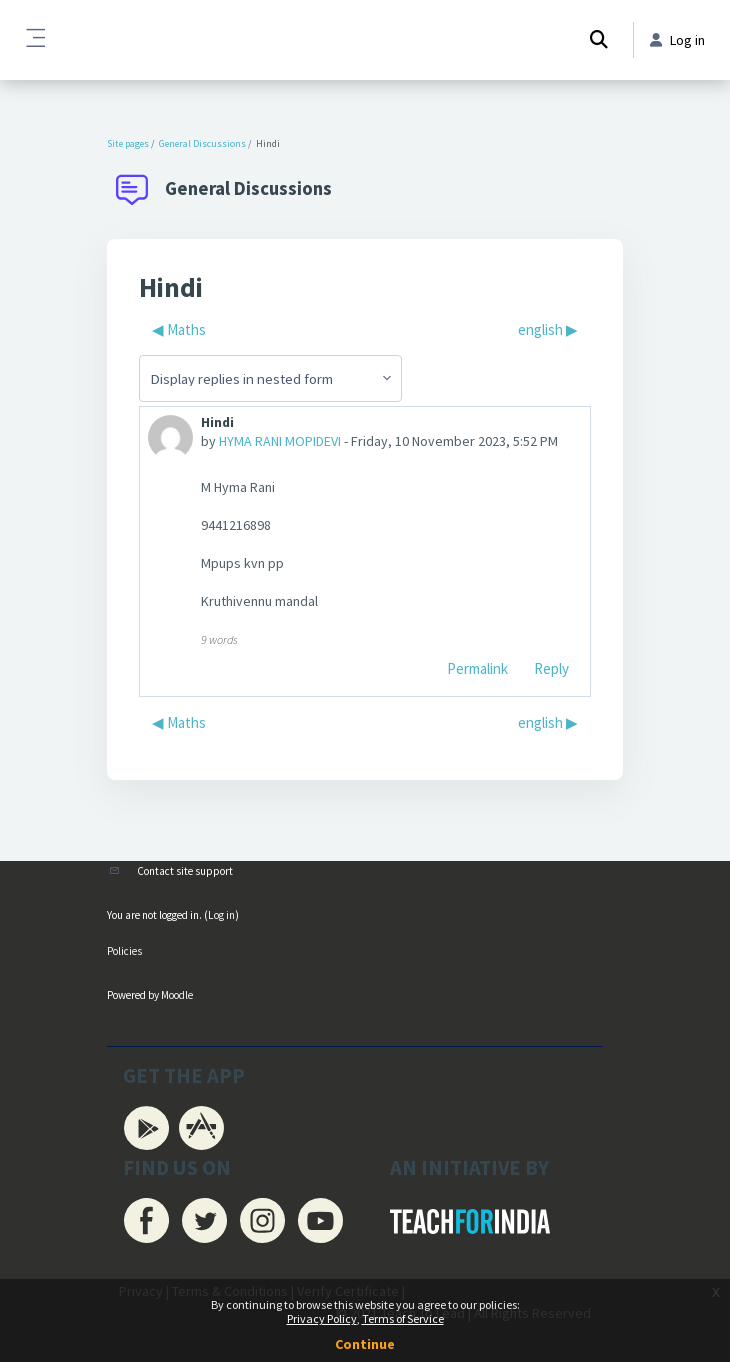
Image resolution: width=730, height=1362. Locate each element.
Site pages (128, 143)
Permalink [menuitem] (477, 668)
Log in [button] (677, 40)
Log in (221, 915)
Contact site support (185, 871)
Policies (124, 951)
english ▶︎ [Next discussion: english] (548, 329)
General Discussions (202, 143)
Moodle (177, 995)
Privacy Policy (322, 1318)
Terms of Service (403, 1318)
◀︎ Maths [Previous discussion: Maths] (179, 329)
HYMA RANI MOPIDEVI (280, 441)
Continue (365, 1344)
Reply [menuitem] (551, 668)
